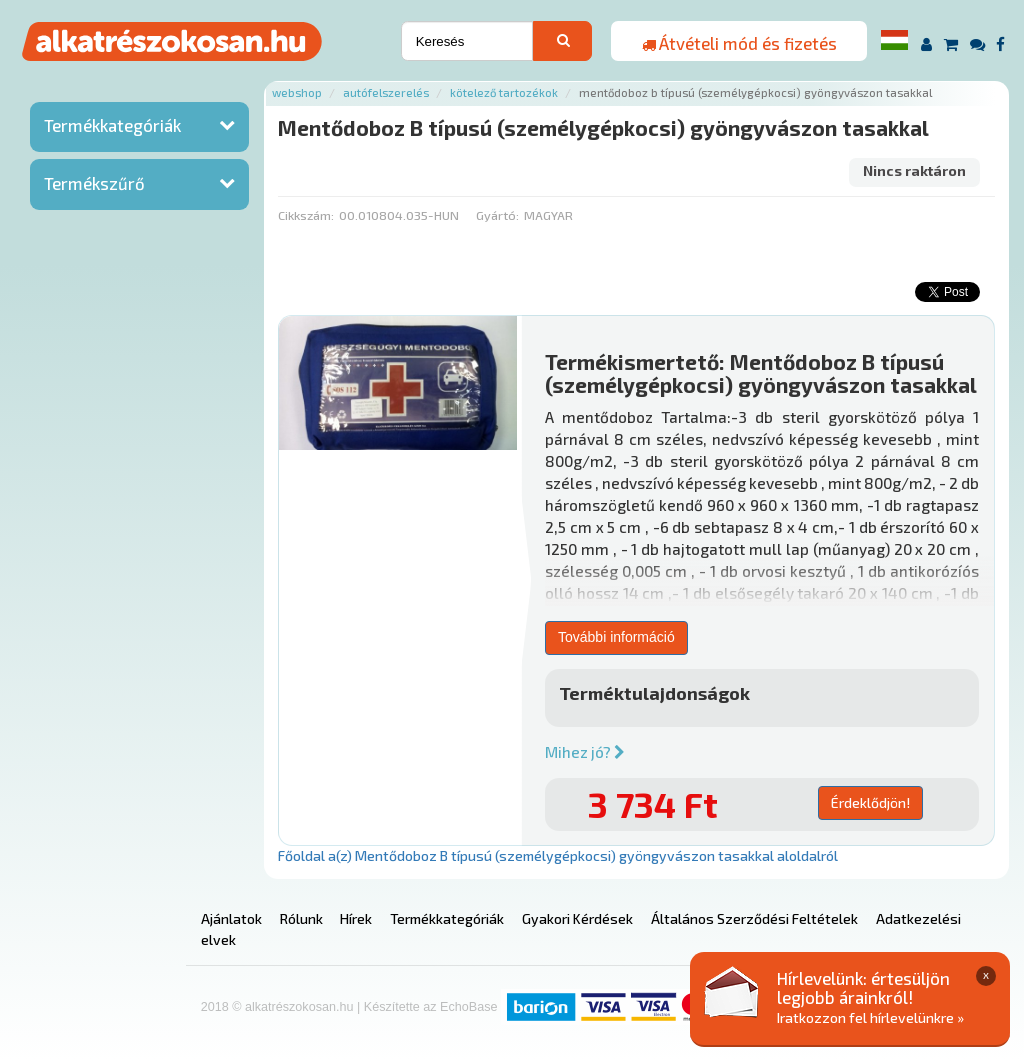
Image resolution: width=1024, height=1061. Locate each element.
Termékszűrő (94, 183)
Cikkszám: (306, 215)
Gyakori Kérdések (577, 918)
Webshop (297, 92)
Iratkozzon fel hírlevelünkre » (870, 1017)
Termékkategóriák (112, 125)
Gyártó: (497, 215)
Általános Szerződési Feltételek (754, 918)
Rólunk (301, 918)
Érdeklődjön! (870, 802)
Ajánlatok (231, 918)
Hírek (356, 918)
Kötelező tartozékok (504, 92)
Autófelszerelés (386, 92)
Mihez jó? (585, 752)
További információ (616, 637)
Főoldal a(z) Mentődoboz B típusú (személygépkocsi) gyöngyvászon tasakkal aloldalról (558, 855)
